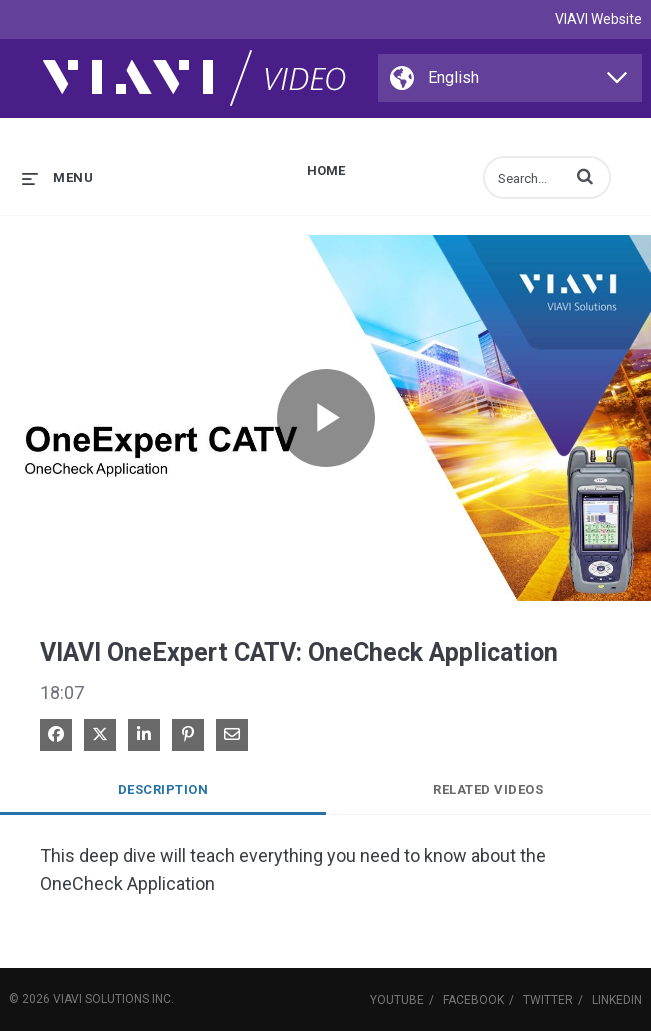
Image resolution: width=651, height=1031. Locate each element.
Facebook (473, 1000)
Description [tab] (163, 789)
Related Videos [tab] (488, 789)
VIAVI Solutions (101, 999)
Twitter (548, 1000)
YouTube (397, 1000)
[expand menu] (57, 177)
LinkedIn (617, 1000)
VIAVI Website (598, 19)
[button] (585, 176)
